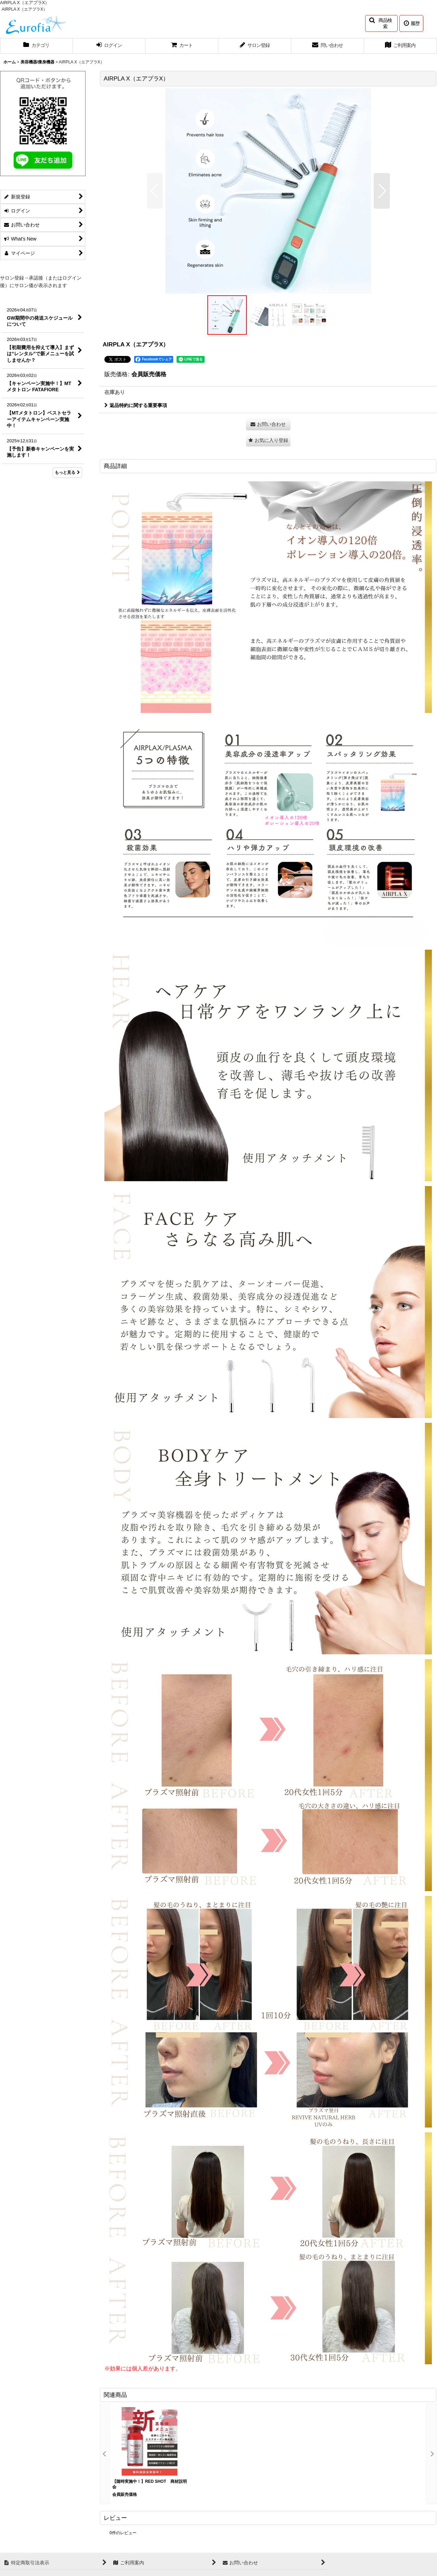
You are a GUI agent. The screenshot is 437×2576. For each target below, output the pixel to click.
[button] (381, 23)
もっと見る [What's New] (67, 472)
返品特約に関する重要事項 (135, 405)
